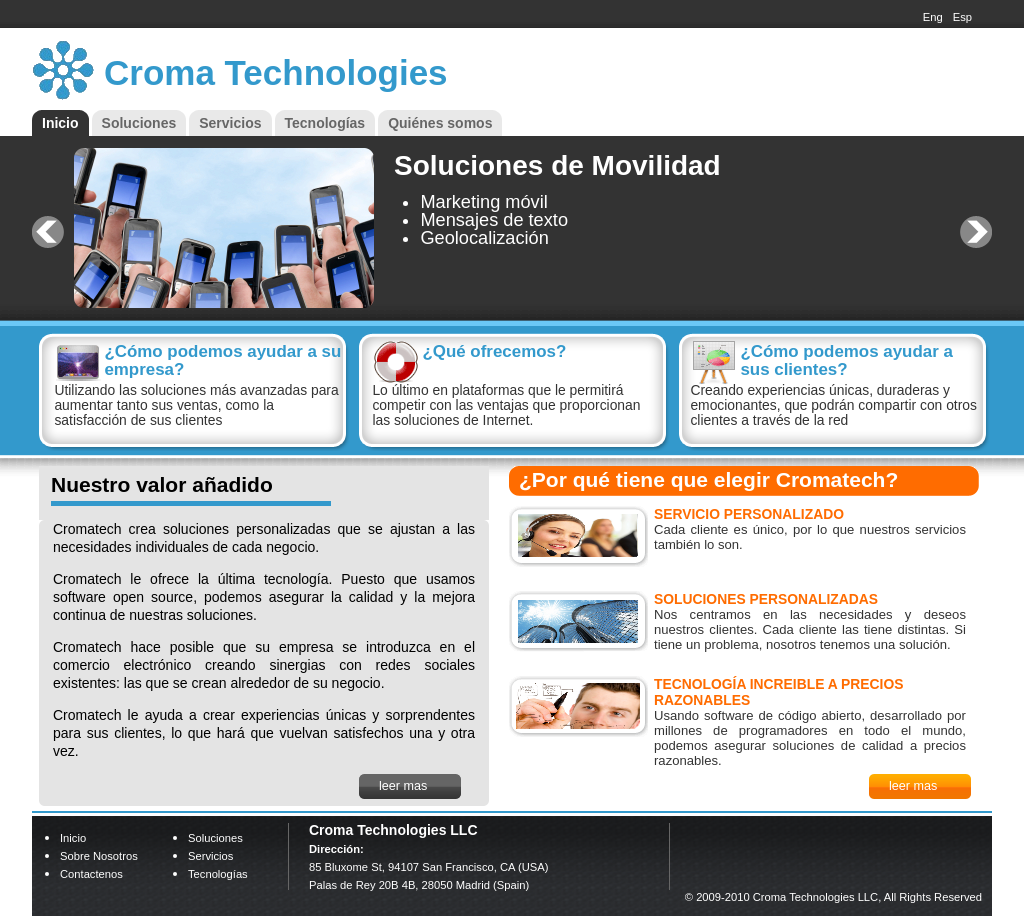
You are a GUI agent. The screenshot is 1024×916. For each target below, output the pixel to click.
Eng (933, 17)
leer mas (403, 786)
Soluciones (139, 123)
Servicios (230, 123)
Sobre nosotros (99, 856)
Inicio (60, 123)
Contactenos (91, 874)
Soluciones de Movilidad (557, 165)
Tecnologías (325, 123)
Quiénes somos (440, 123)
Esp (962, 17)
